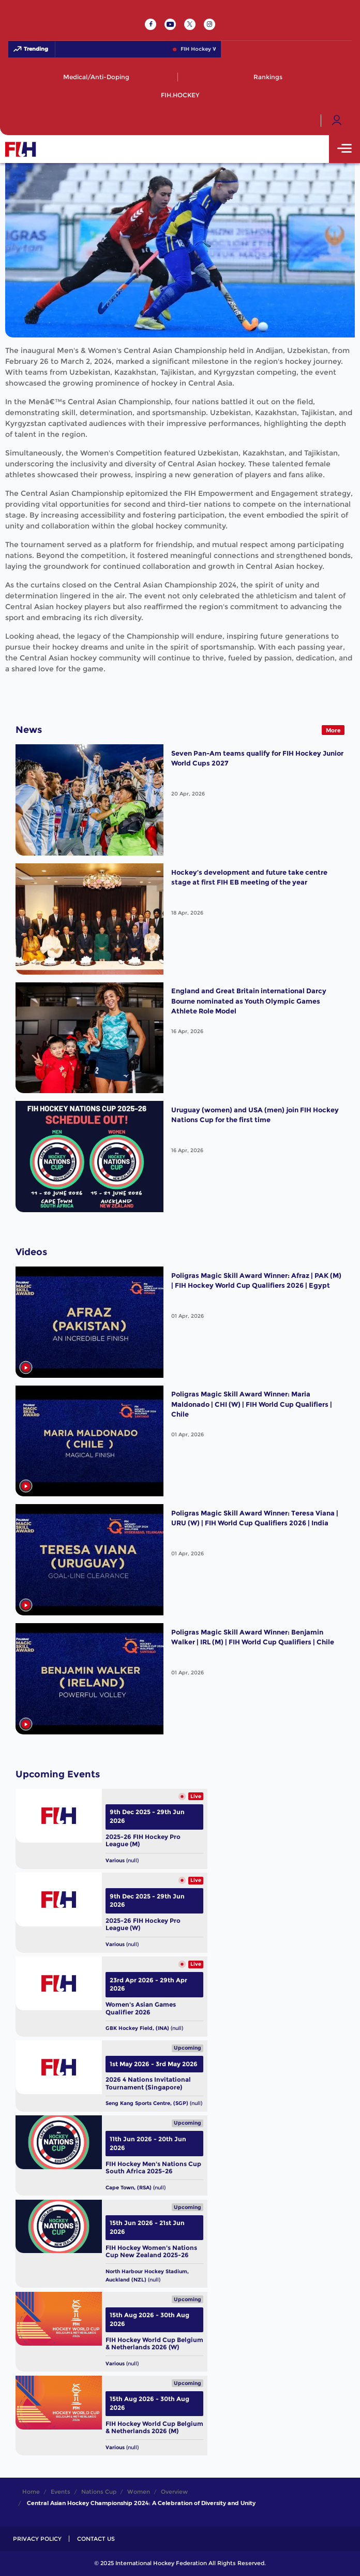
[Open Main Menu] (344, 149)
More (333, 730)
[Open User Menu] (337, 120)
